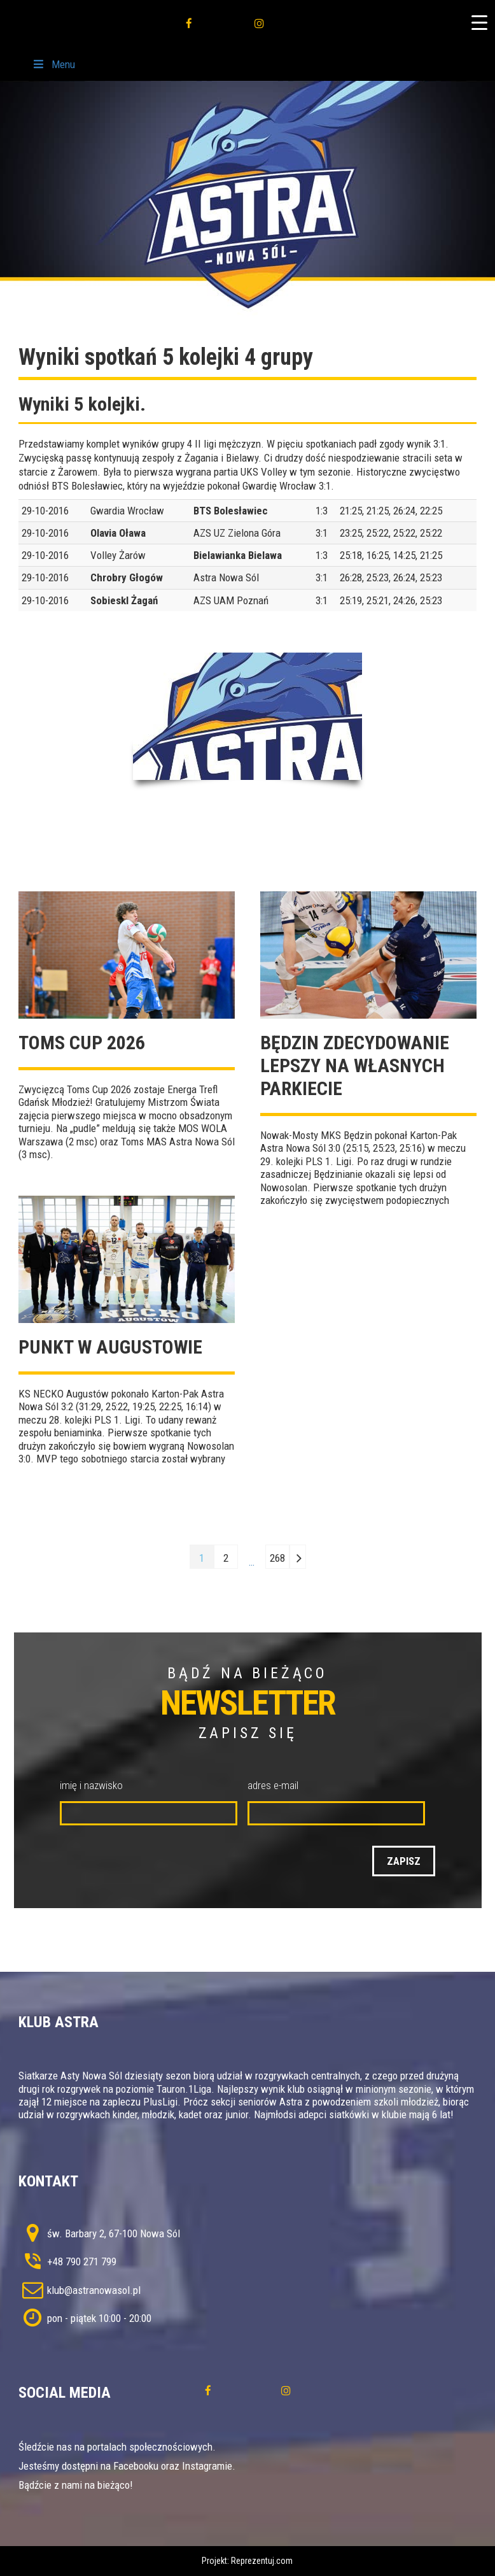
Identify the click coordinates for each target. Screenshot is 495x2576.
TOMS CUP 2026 (81, 1042)
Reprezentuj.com (262, 2561)
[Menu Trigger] (479, 22)
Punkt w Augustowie (110, 1347)
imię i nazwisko (91, 1785)
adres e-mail (273, 1785)
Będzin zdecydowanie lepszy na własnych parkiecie (354, 1065)
